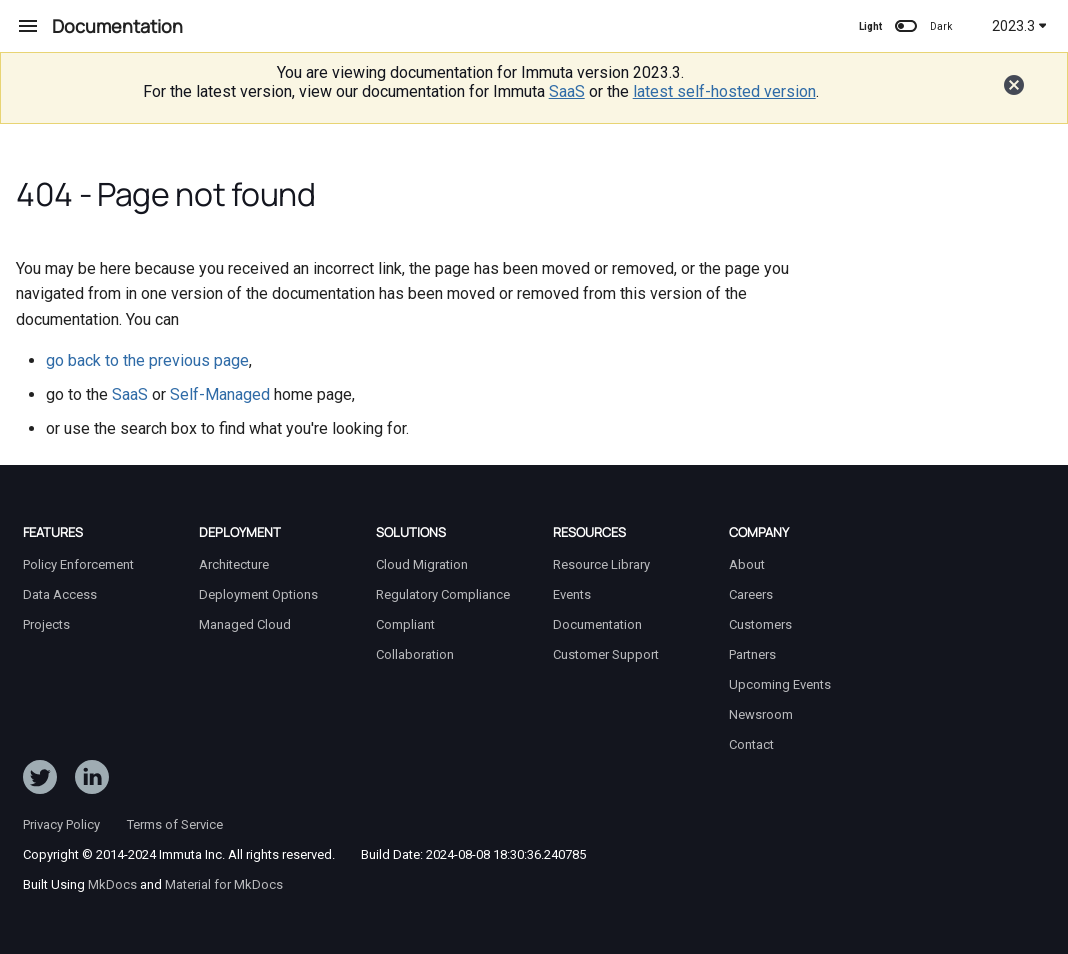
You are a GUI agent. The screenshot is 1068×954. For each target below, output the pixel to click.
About (747, 564)
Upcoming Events (780, 684)
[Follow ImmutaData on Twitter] (40, 781)
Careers (751, 594)
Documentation (597, 624)
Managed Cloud (245, 624)
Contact (751, 744)
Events (572, 594)
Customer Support (606, 654)
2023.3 (1019, 26)
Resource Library (601, 564)
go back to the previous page (147, 360)
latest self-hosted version (724, 91)
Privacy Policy (61, 824)
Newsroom (761, 714)
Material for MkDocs (224, 884)
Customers (760, 624)
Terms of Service (175, 824)
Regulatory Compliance (443, 594)
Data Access (60, 594)
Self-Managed (220, 394)
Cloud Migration (422, 564)
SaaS (567, 91)
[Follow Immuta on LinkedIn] (92, 781)
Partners (752, 654)
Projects (46, 624)
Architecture (234, 564)
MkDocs (112, 884)
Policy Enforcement (78, 564)
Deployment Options (258, 594)
